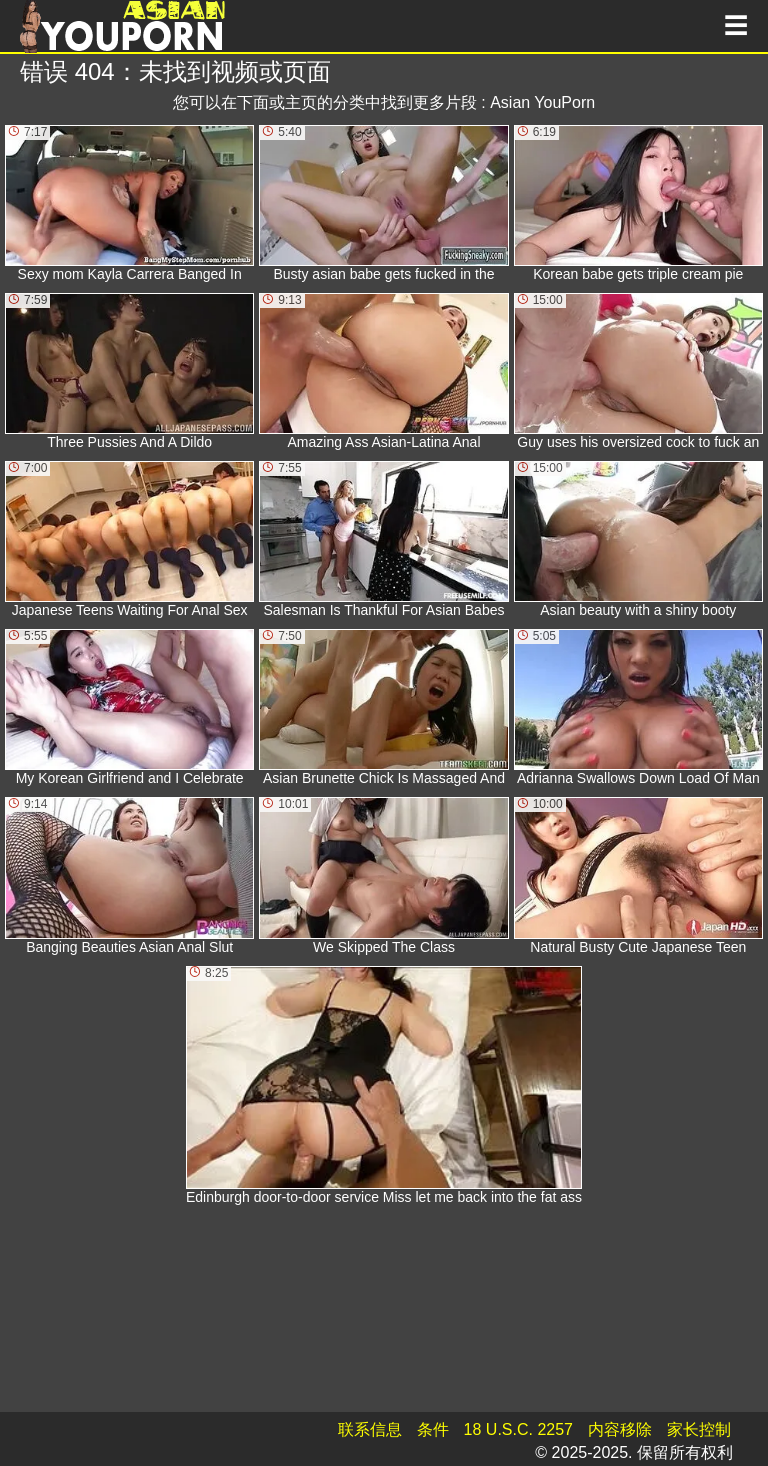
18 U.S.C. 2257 (518, 1429)
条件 (433, 1429)
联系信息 (370, 1429)
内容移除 (620, 1429)
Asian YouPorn (542, 102)
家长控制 (699, 1429)
